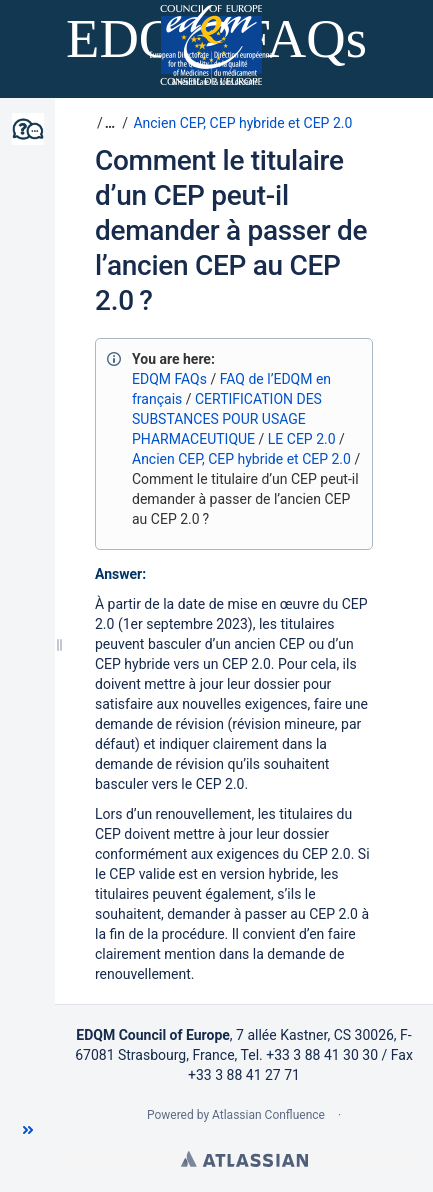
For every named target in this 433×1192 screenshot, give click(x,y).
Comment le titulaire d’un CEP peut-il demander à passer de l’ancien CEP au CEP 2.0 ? (231, 230)
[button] (28, 1130)
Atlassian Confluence (268, 1115)
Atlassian (244, 1159)
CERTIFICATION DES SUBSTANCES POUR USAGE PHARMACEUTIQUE (227, 419)
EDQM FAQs (169, 379)
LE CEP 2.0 (302, 439)
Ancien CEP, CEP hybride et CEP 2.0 (242, 123)
